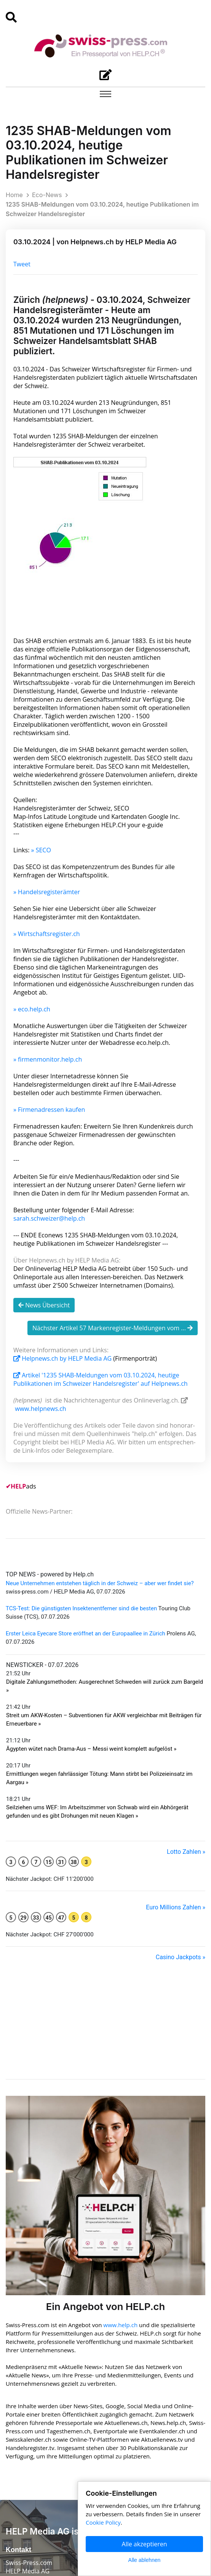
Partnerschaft (24, 2447)
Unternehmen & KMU (34, 2363)
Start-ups (18, 2380)
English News (23, 2397)
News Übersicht (44, 1305)
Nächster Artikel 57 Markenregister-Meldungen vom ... (112, 1328)
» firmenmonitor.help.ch (47, 1059)
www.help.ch (120, 2039)
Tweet (21, 264)
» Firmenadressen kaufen (49, 1109)
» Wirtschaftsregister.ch (46, 934)
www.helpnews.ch (40, 1408)
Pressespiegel (24, 2438)
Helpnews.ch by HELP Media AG (63, 1358)
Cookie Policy (51, 2561)
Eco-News (47, 195)
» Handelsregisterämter (46, 892)
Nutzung (17, 2561)
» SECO (41, 850)
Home (14, 195)
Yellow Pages (23, 2455)
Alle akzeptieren (144, 2544)
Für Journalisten (27, 2464)
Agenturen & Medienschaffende (48, 2372)
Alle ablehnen (144, 2560)
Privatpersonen (26, 2389)
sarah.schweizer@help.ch (49, 1218)
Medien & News (27, 2430)
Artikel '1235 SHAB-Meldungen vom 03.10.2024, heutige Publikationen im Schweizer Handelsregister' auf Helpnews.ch (100, 1379)
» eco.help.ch (31, 1009)
